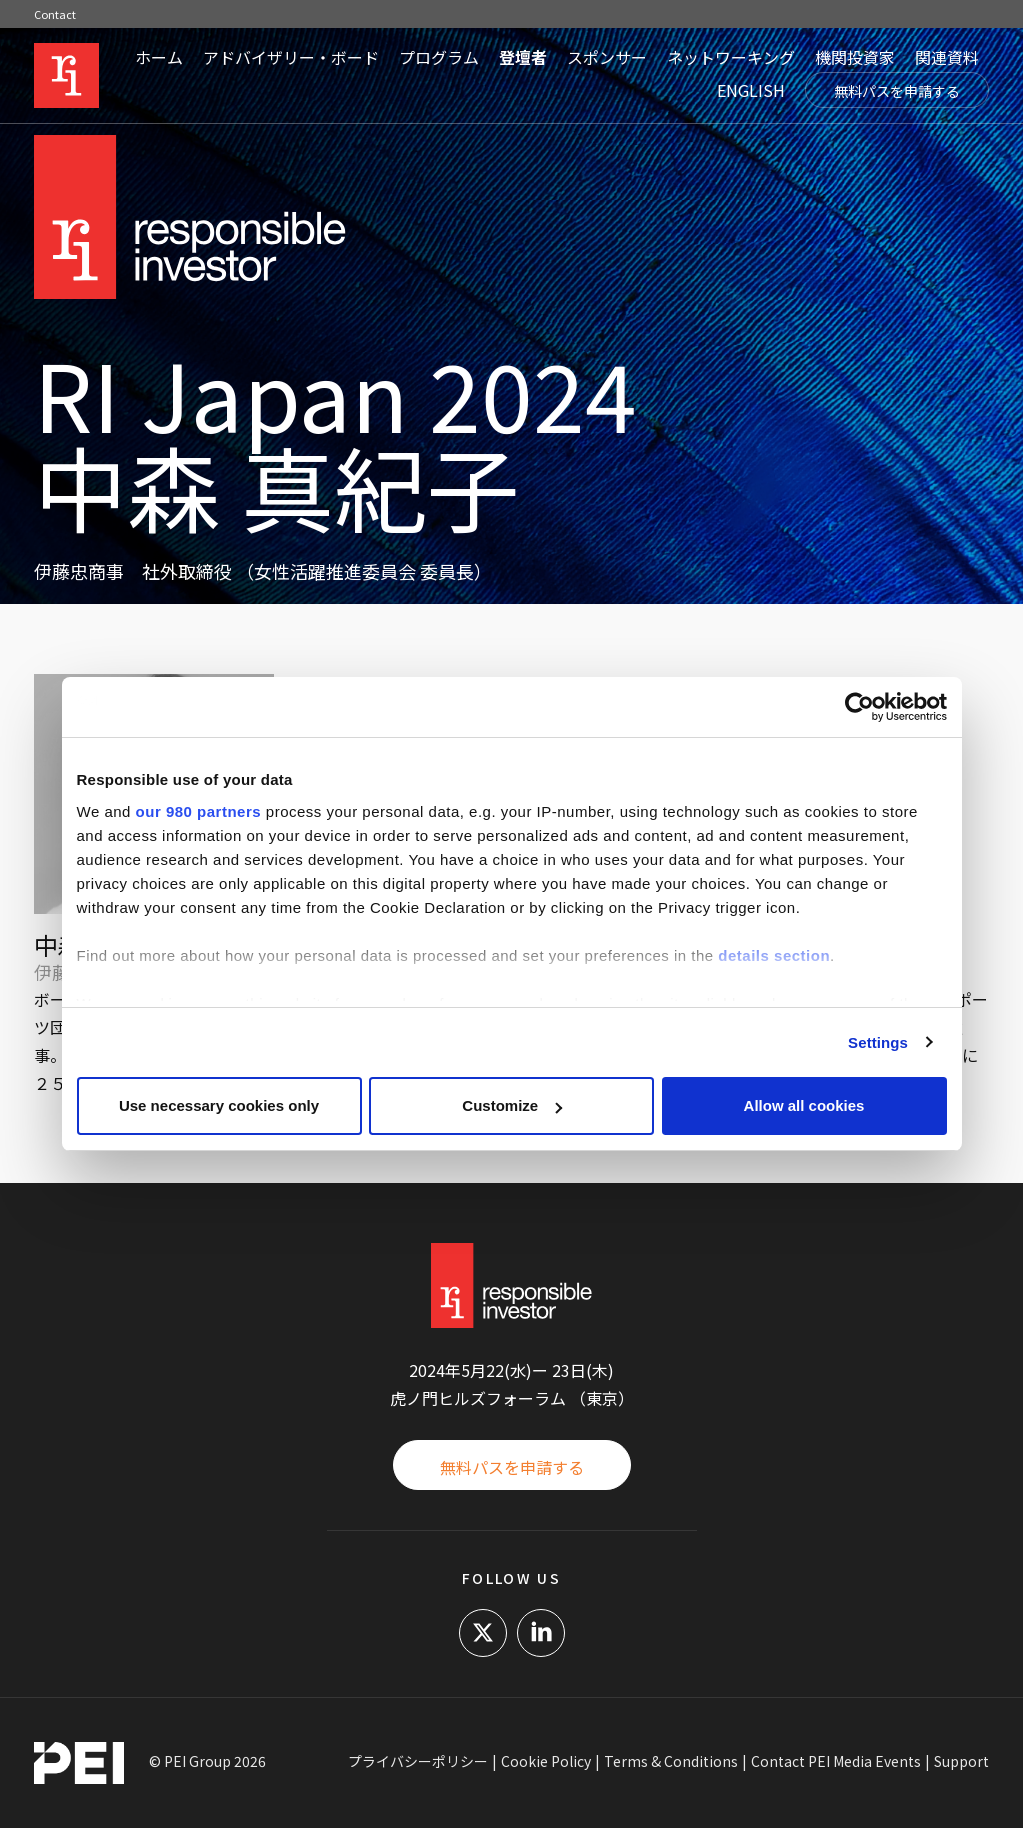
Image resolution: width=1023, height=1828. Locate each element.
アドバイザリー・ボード (291, 57)
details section (774, 955)
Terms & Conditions (671, 1761)
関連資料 (947, 57)
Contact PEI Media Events (836, 1761)
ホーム (159, 57)
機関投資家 (855, 57)
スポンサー (607, 57)
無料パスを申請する (897, 91)
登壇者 (523, 57)
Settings (878, 1042)
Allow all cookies (804, 1105)
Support (961, 1761)
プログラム (439, 57)
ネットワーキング (731, 57)
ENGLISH (751, 90)
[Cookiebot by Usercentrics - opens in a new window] (859, 707)
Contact (55, 14)
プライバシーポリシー (418, 1761)
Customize (512, 1105)
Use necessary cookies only (219, 1105)
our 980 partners (199, 811)
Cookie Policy (546, 1761)
